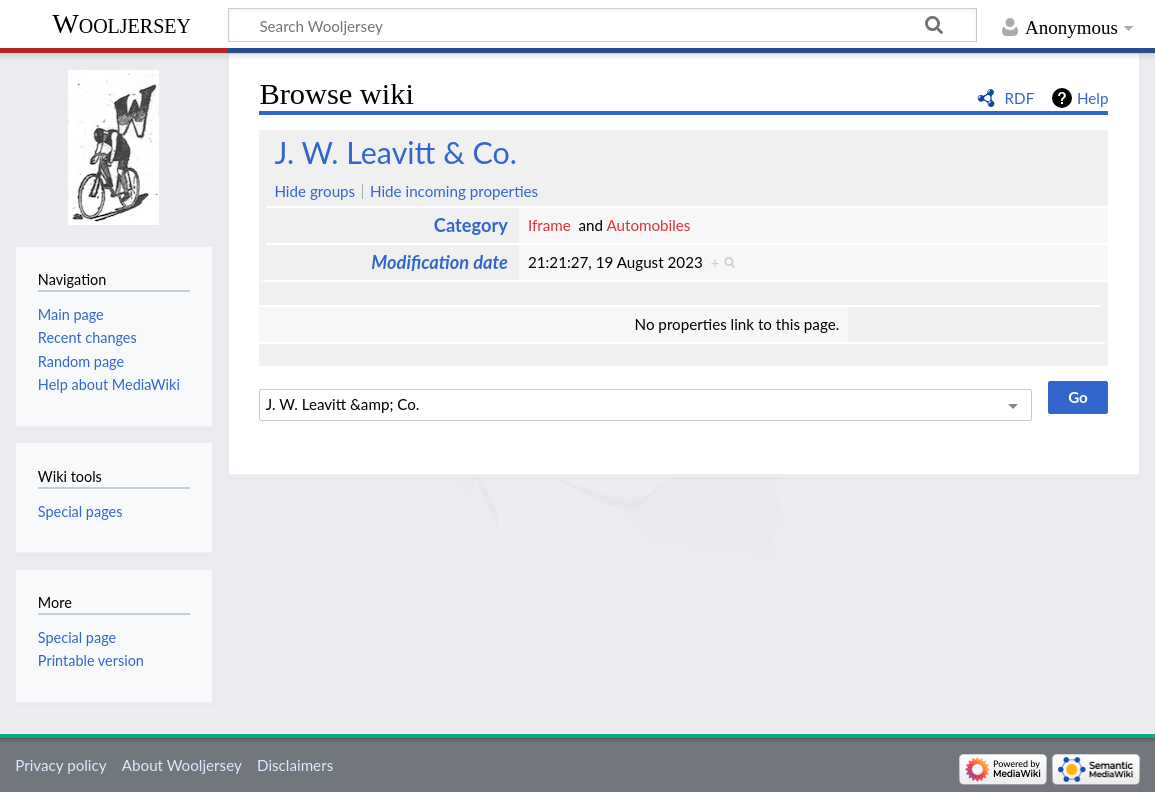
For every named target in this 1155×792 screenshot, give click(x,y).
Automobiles (648, 225)
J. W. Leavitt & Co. (395, 152)
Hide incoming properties (454, 191)
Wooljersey (121, 23)
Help (1092, 98)
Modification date (439, 262)
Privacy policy (60, 765)
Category (471, 225)
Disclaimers (295, 765)
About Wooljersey (182, 765)
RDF (1020, 98)
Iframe (549, 225)
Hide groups (314, 191)
